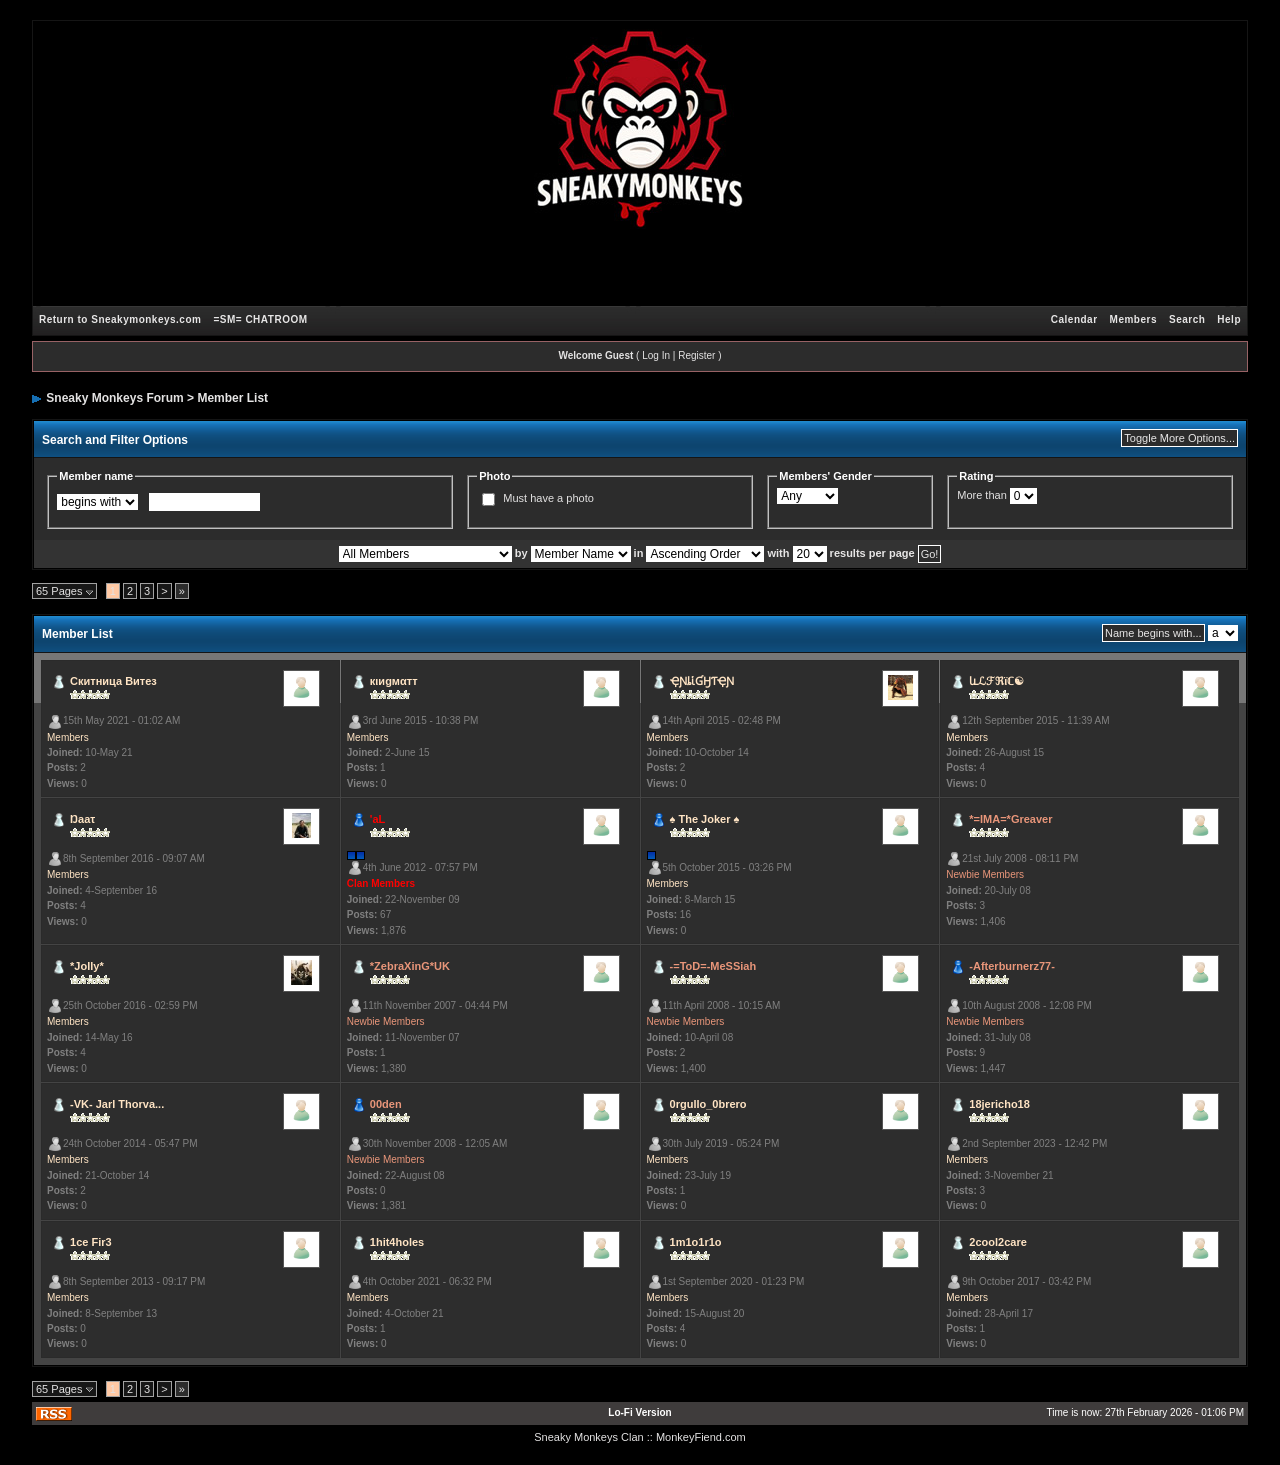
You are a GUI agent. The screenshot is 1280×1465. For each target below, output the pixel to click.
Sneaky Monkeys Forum (114, 398)
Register (696, 355)
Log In (656, 355)
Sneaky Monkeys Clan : (592, 1437)
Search (1187, 319)
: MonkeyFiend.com (698, 1437)
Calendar (1074, 319)
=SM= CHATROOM (260, 319)
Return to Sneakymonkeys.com (120, 319)
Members (1133, 319)
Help (1229, 319)
